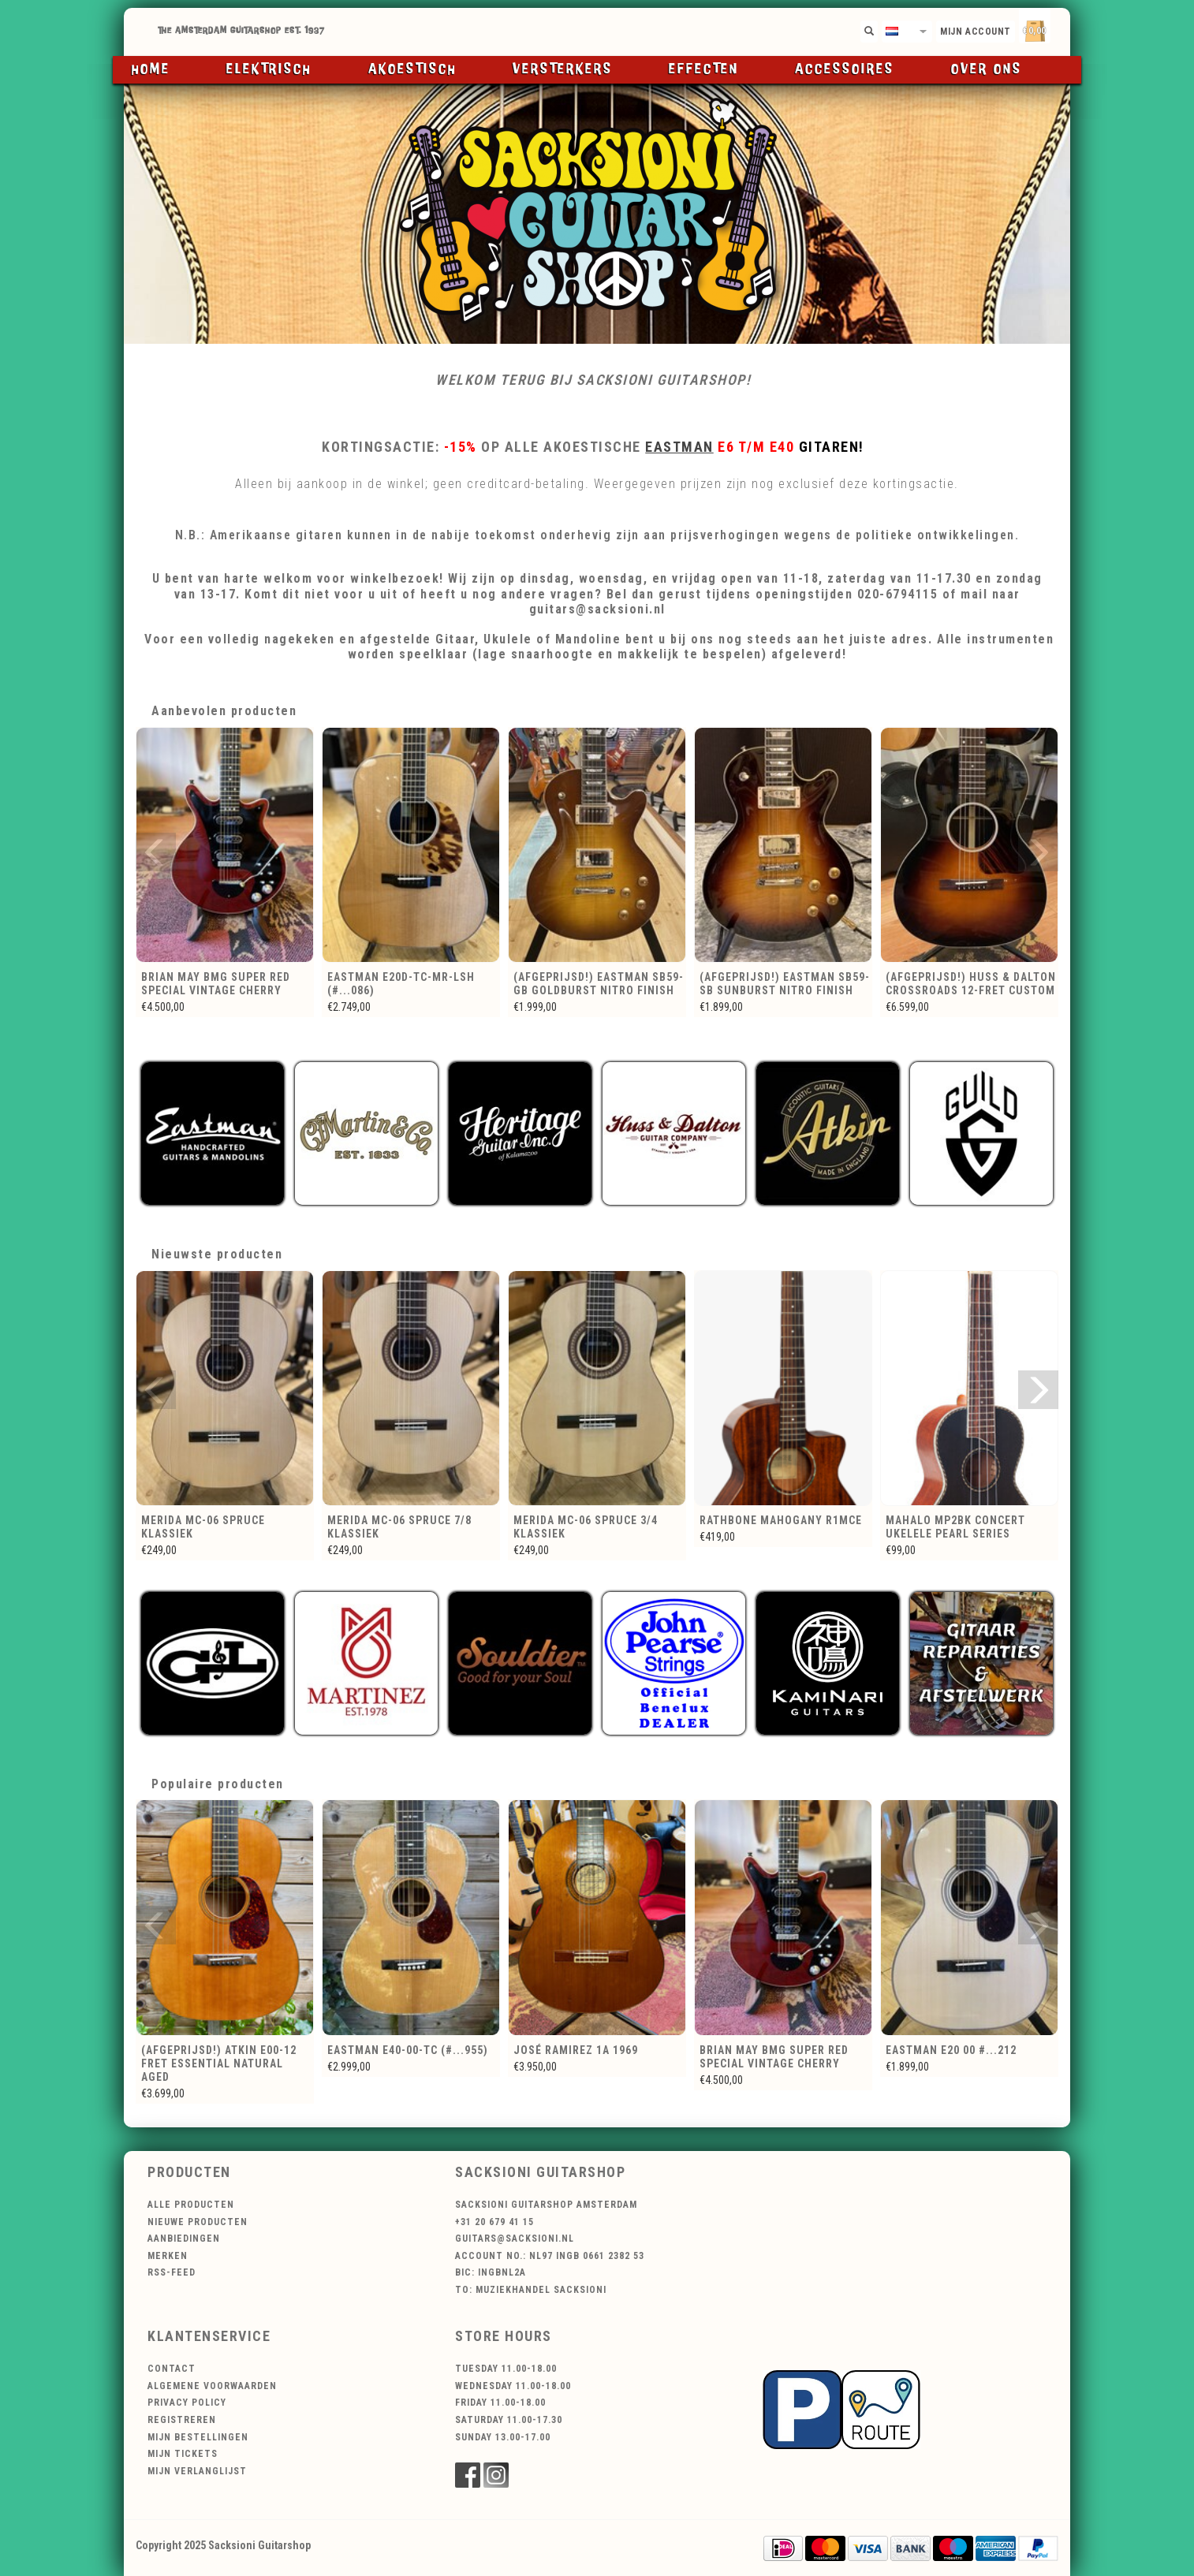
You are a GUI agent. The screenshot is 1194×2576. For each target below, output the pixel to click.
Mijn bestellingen (197, 2437)
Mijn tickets (182, 2453)
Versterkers (563, 69)
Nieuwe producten (197, 2221)
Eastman (679, 446)
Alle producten (190, 2204)
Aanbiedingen (183, 2238)
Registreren (181, 2419)
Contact (171, 2368)
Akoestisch (412, 69)
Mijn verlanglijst (197, 2471)
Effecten (704, 69)
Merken (167, 2255)
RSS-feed (171, 2272)
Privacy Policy (186, 2402)
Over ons (986, 69)
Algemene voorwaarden (212, 2385)
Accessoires (844, 69)
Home (151, 69)
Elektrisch (269, 69)
